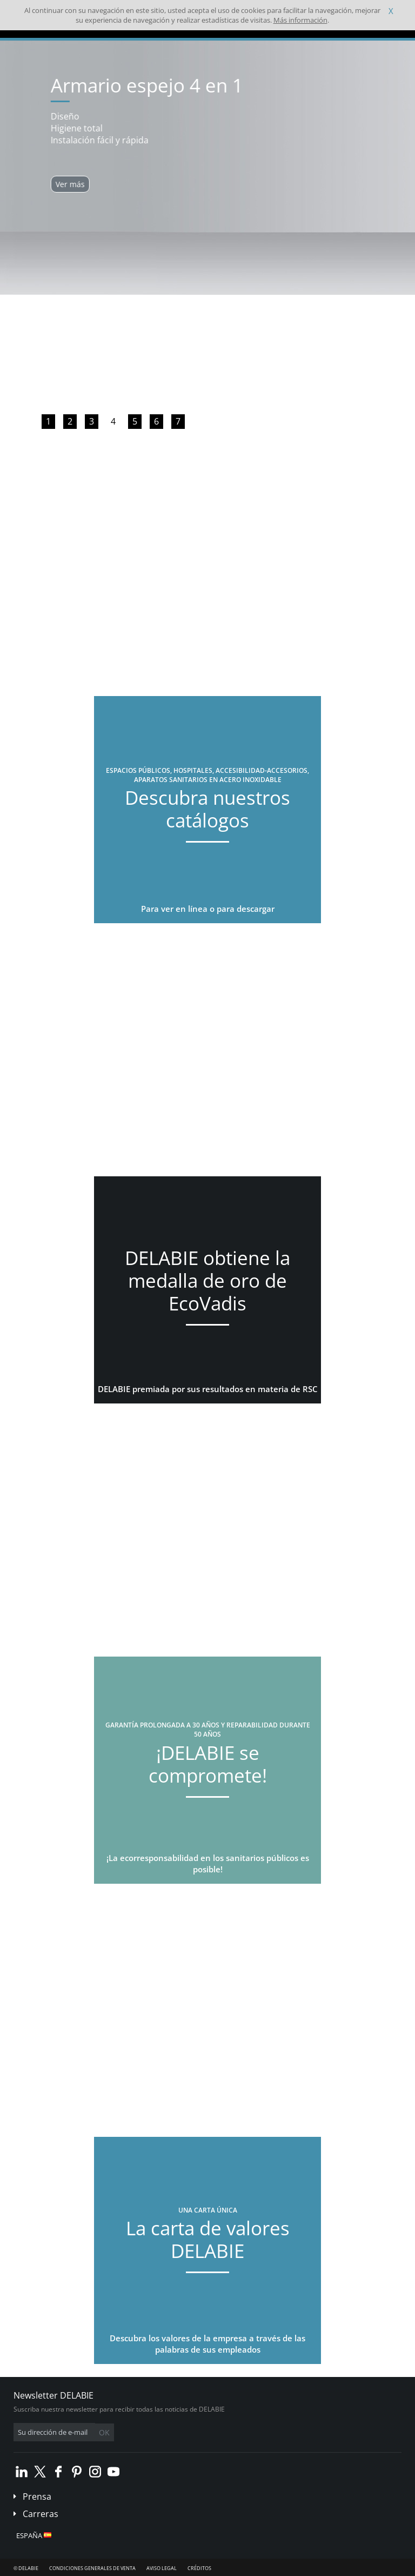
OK (104, 2432)
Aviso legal (161, 2568)
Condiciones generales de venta (92, 2568)
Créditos (199, 2568)
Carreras (40, 2514)
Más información (300, 20)
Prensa (37, 2496)
